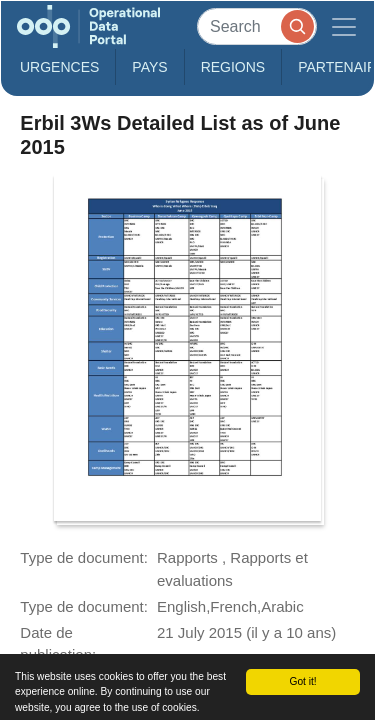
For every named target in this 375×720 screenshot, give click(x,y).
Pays (149, 67)
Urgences (59, 67)
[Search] (257, 26)
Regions (233, 67)
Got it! (302, 681)
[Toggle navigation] (344, 26)
